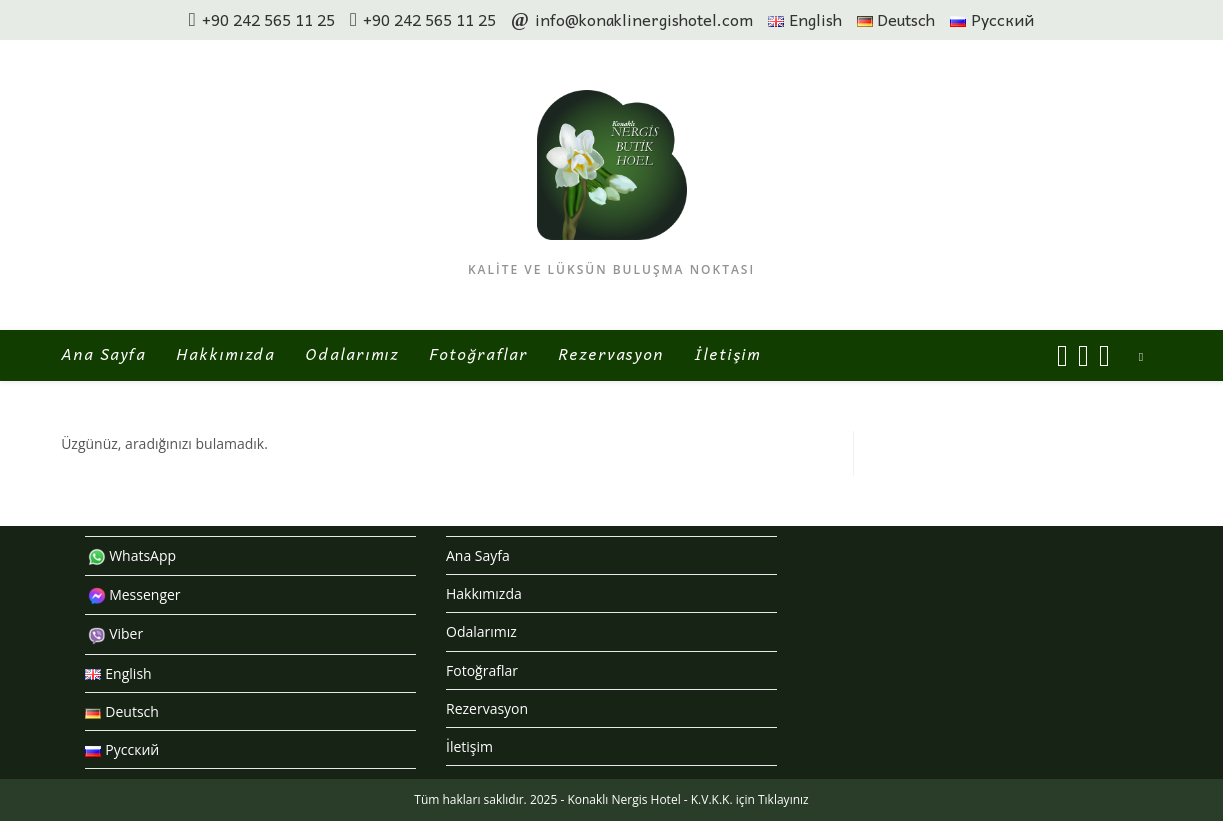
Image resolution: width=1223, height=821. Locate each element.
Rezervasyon (487, 708)
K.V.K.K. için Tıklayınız (750, 799)
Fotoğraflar (482, 670)
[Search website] (1141, 357)
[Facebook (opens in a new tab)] (1062, 355)
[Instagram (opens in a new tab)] (1083, 355)
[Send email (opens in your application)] (1104, 355)
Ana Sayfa (478, 555)
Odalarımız (481, 631)
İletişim (469, 746)
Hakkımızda (484, 593)
